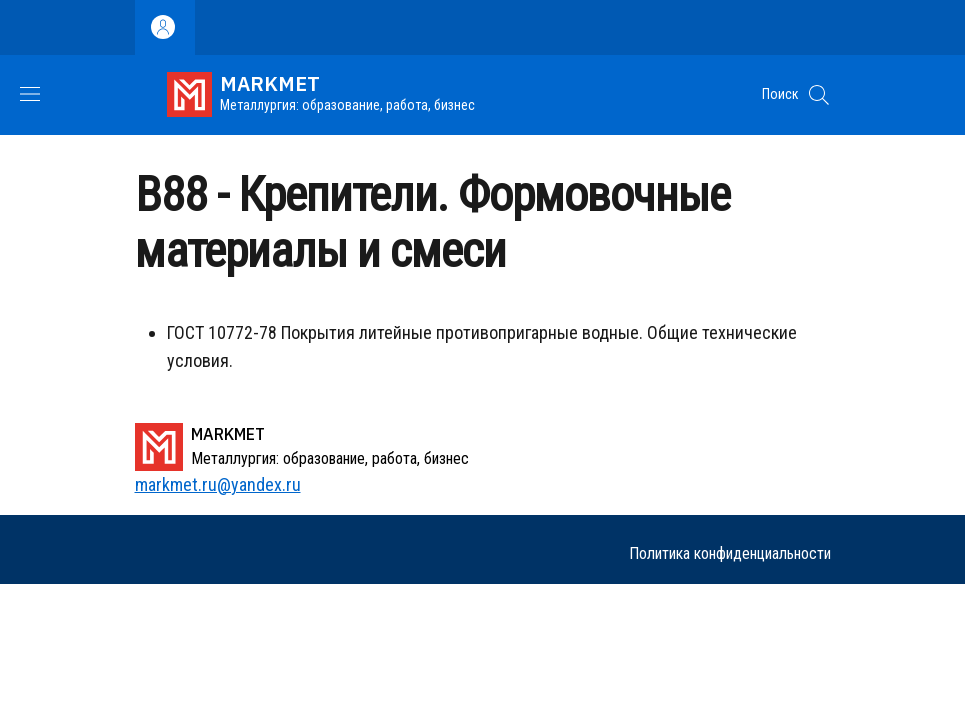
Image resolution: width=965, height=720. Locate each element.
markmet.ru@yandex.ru (218, 484)
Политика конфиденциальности (730, 553)
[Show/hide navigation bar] (30, 94)
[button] (819, 95)
